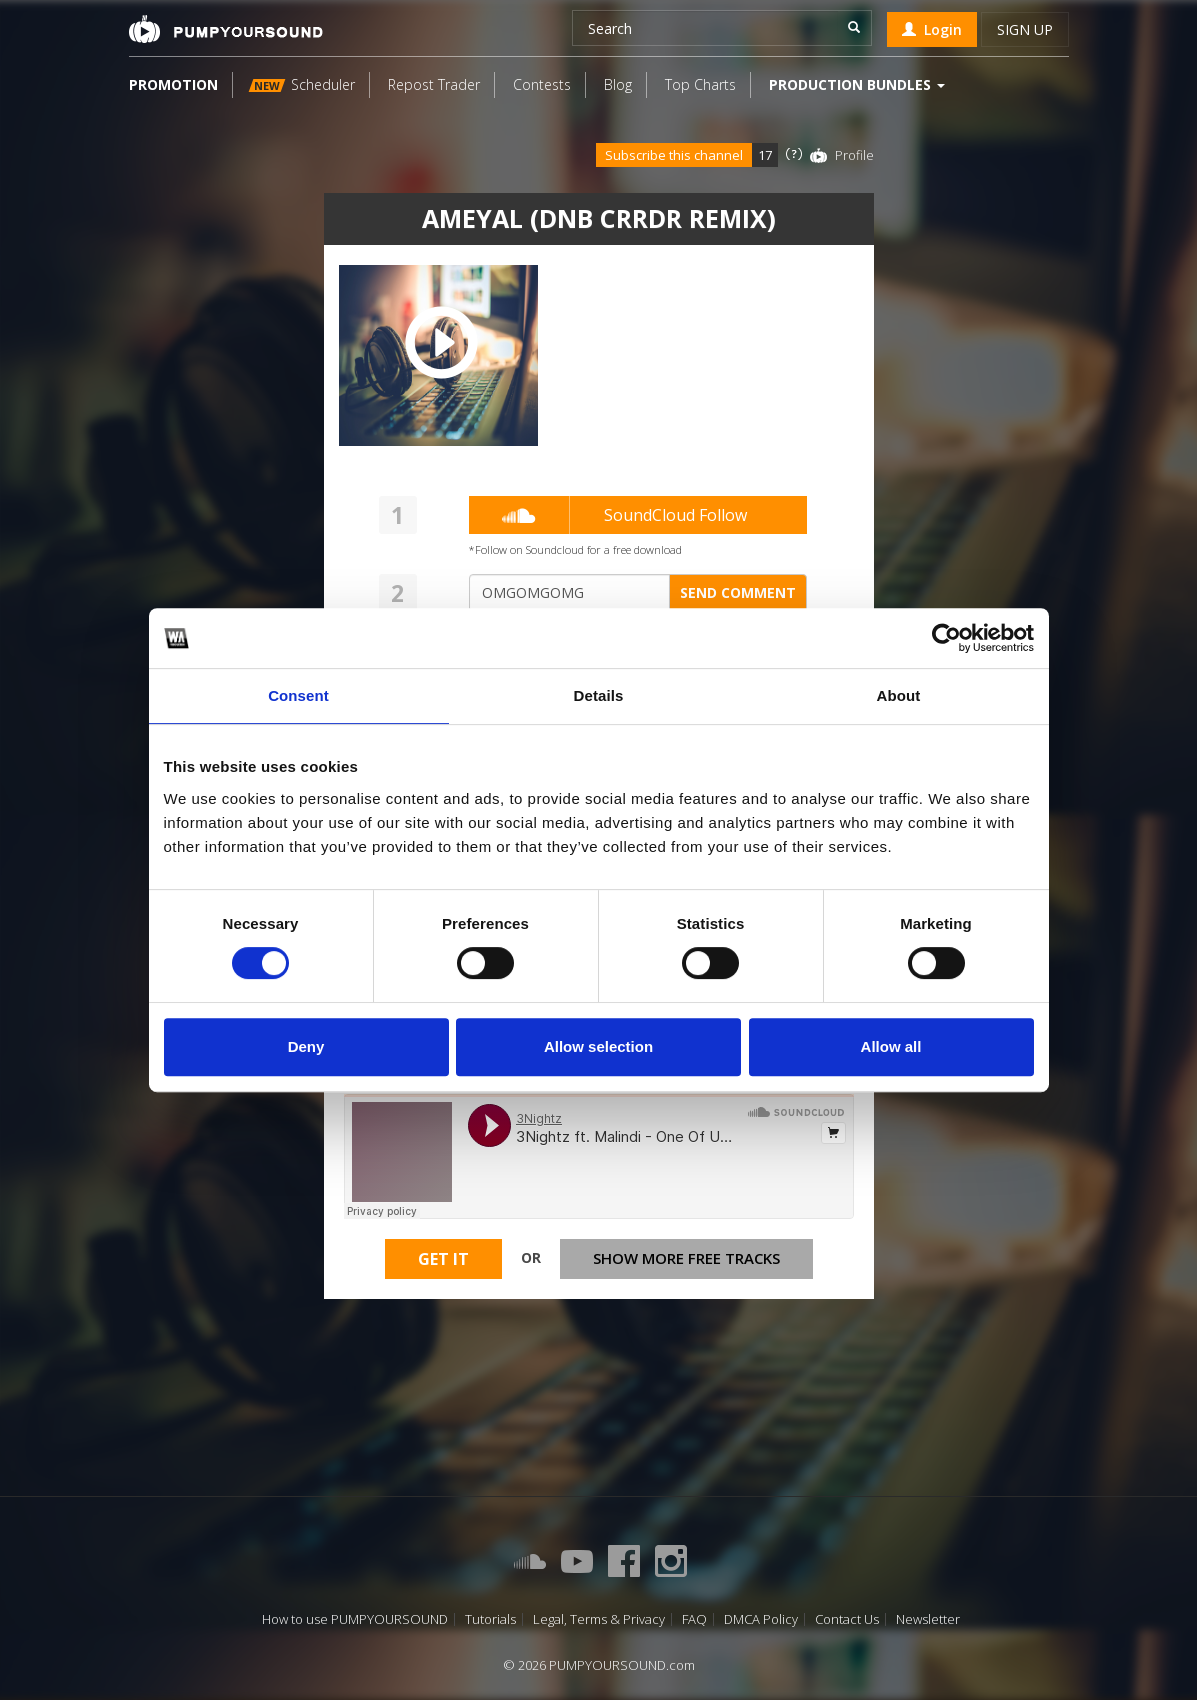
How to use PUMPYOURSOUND (355, 1619)
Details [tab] (599, 695)
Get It (443, 1259)
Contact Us (847, 1619)
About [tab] (899, 695)
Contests (542, 84)
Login (932, 29)
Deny (306, 1046)
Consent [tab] (298, 695)
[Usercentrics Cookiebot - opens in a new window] (946, 638)
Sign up (1025, 29)
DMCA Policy (761, 1619)
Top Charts (700, 84)
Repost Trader (434, 84)
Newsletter (928, 1619)
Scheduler (301, 84)
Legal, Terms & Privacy (599, 1619)
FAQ (694, 1619)
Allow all (891, 1046)
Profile (854, 155)
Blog (618, 84)
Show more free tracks (686, 1258)
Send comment (738, 592)
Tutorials (490, 1619)
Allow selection (598, 1046)
